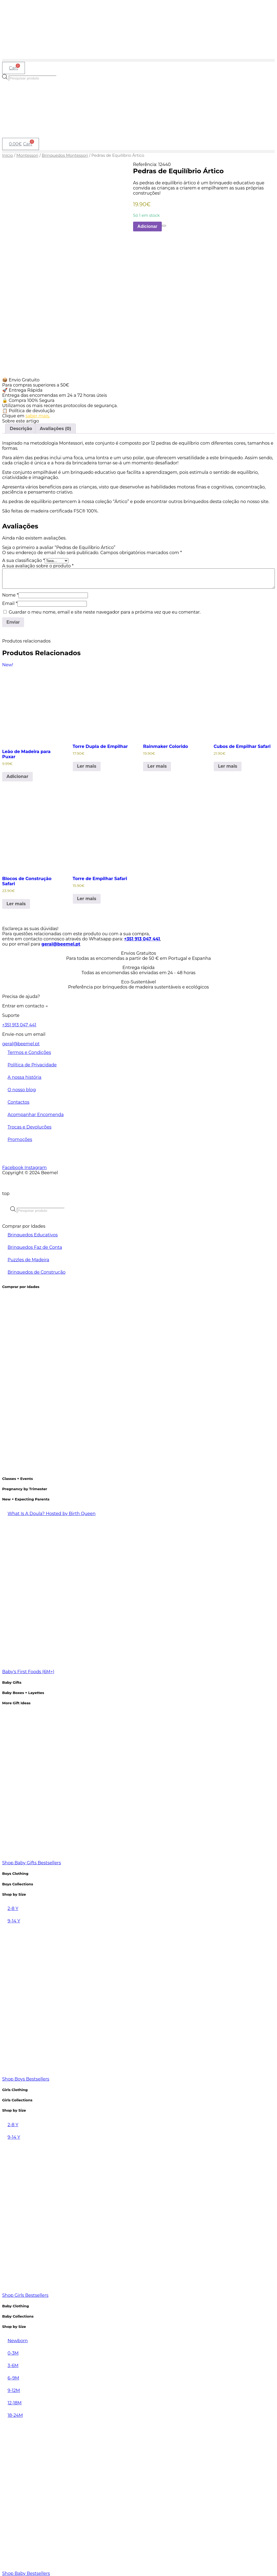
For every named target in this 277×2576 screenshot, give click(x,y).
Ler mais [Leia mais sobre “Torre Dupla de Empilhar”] (86, 764)
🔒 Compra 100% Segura (28, 398)
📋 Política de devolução (28, 408)
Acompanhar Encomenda (36, 1112)
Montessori (27, 155)
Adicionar (147, 226)
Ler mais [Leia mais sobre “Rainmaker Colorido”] (157, 764)
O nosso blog (22, 1087)
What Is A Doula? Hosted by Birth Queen (51, 1511)
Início (7, 155)
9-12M (14, 2388)
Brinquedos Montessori (65, 155)
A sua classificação (23, 558)
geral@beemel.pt (60, 941)
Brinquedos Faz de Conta (35, 1245)
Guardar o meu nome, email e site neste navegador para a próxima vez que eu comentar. (104, 610)
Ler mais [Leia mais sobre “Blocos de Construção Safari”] (16, 901)
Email (9, 601)
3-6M (13, 2363)
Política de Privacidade (32, 1062)
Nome (10, 592)
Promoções (20, 1137)
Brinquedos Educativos (33, 1232)
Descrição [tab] (21, 426)
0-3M (13, 2351)
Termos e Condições (29, 1050)
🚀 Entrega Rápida (22, 388)
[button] (138, 60)
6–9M (13, 2375)
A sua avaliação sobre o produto (38, 563)
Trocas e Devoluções (29, 1124)
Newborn (18, 2338)
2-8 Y (13, 1906)
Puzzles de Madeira (28, 1257)
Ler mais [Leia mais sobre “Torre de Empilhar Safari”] (86, 896)
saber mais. (37, 413)
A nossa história (24, 1075)
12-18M (15, 2400)
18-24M (15, 2413)
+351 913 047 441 (142, 936)
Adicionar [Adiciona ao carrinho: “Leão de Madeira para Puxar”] (17, 774)
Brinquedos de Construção (36, 1270)
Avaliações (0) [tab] (55, 426)
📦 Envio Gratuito (20, 377)
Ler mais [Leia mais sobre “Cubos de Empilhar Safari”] (227, 764)
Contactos (18, 1100)
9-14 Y (14, 1918)
